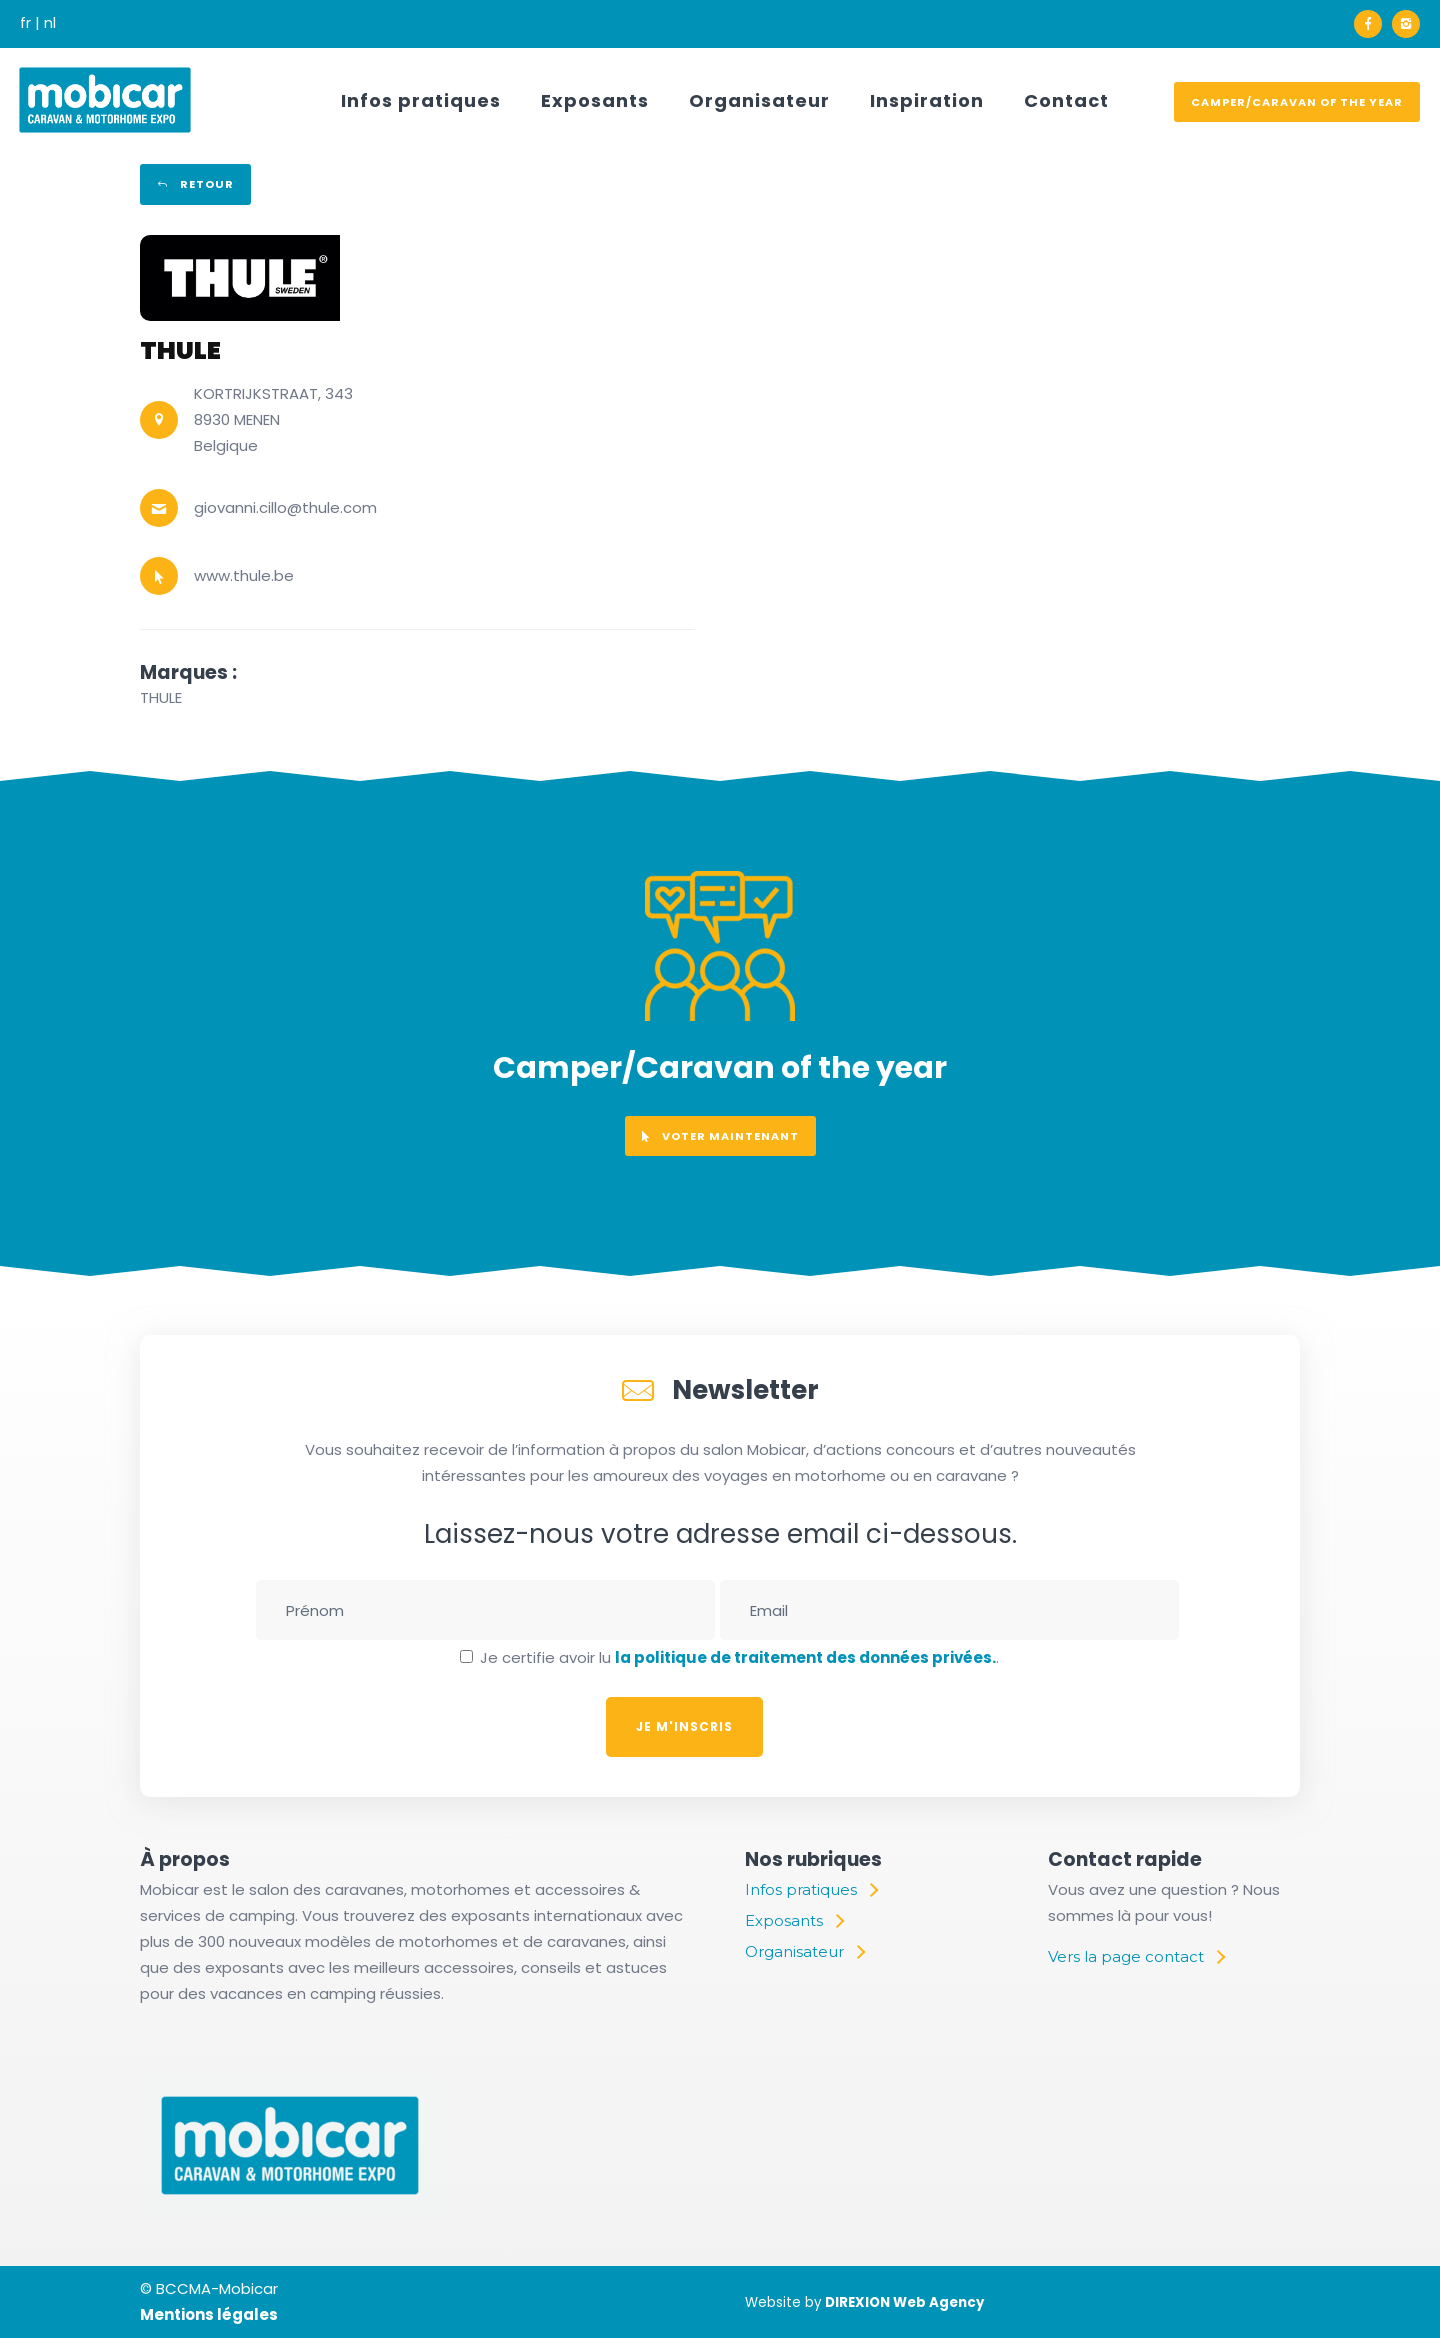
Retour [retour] (195, 184)
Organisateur (759, 100)
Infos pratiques (421, 100)
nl (50, 22)
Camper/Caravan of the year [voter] (1297, 102)
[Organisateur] (804, 1952)
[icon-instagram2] (1406, 24)
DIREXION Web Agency (904, 2302)
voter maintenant (720, 1136)
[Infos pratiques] (811, 1890)
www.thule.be (244, 575)
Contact (1066, 100)
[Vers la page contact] (1136, 1957)
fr (25, 22)
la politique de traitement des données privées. (805, 1657)
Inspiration (927, 100)
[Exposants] (794, 1921)
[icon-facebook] (1373, 24)
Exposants (595, 100)
